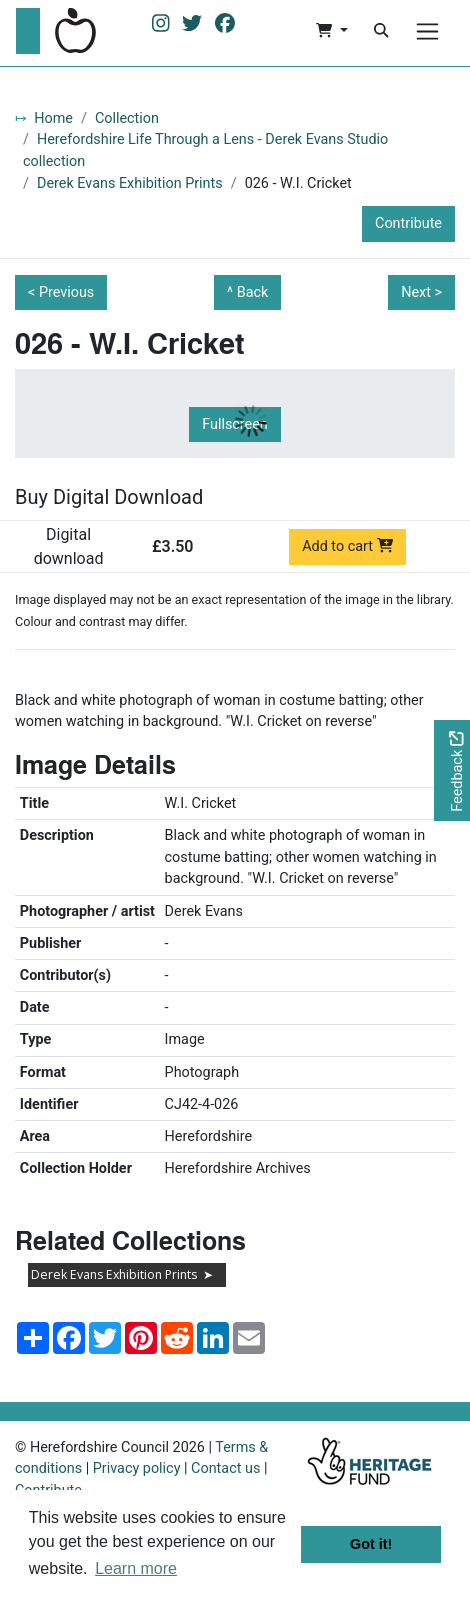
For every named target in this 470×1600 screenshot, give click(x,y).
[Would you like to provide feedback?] (452, 770)
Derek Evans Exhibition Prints (130, 183)
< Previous (61, 292)
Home (53, 118)
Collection (127, 118)
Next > (421, 292)
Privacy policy (137, 1468)
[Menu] (427, 31)
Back (253, 292)
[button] (331, 31)
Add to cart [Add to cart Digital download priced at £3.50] (347, 546)
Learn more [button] (136, 1568)
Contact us (225, 1468)
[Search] (381, 31)
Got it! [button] (371, 1544)
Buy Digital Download (109, 497)
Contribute (408, 223)
